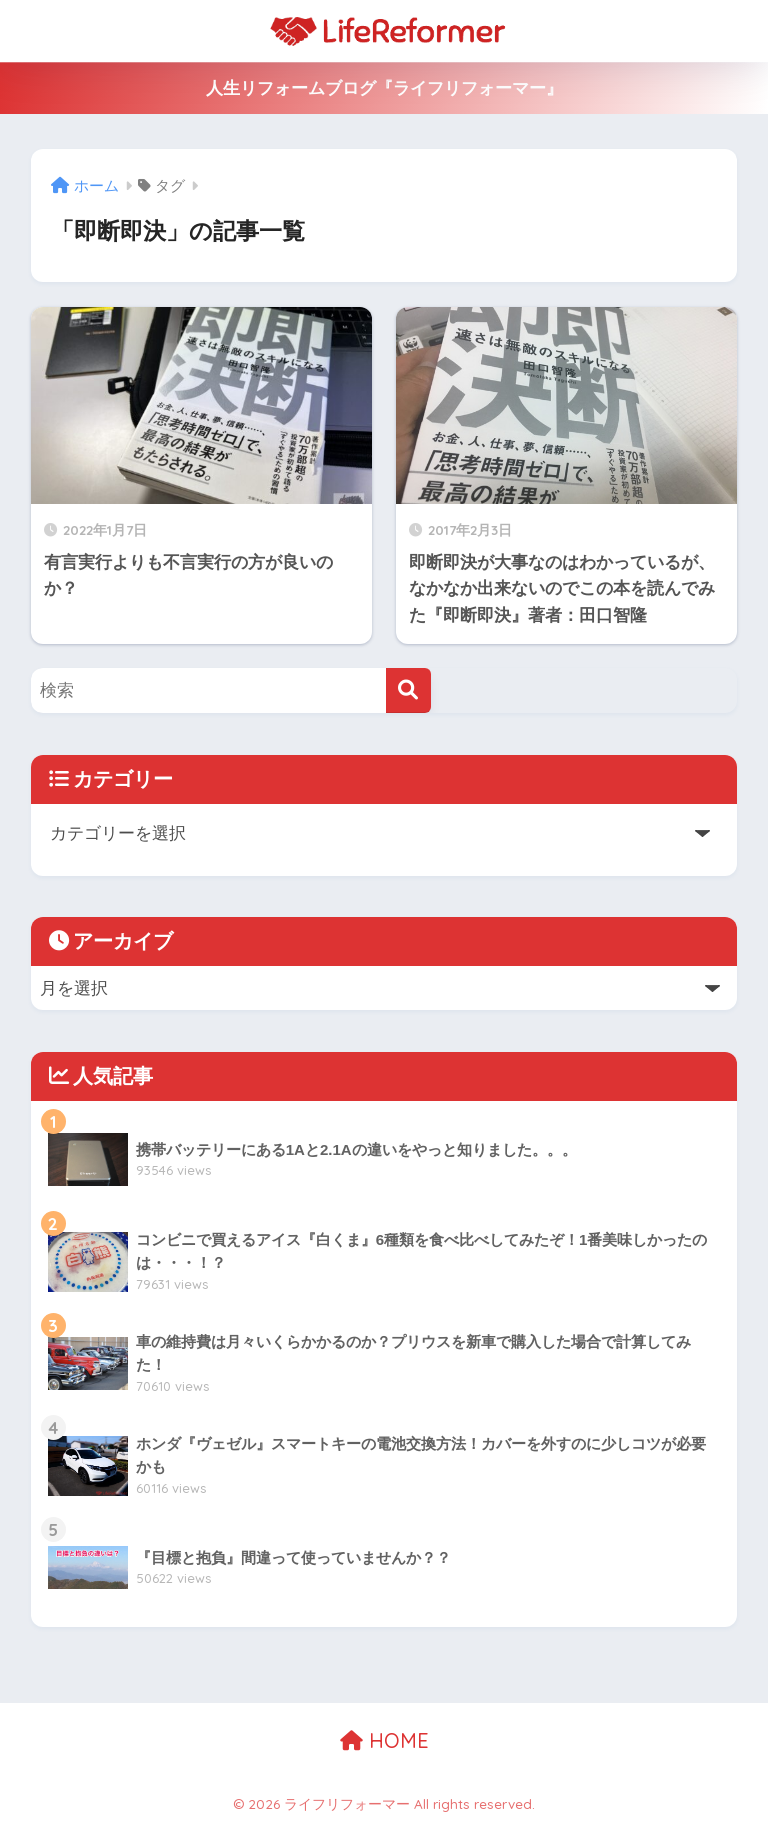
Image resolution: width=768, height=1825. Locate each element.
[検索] (408, 690)
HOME (384, 1740)
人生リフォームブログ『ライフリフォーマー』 (384, 88)
